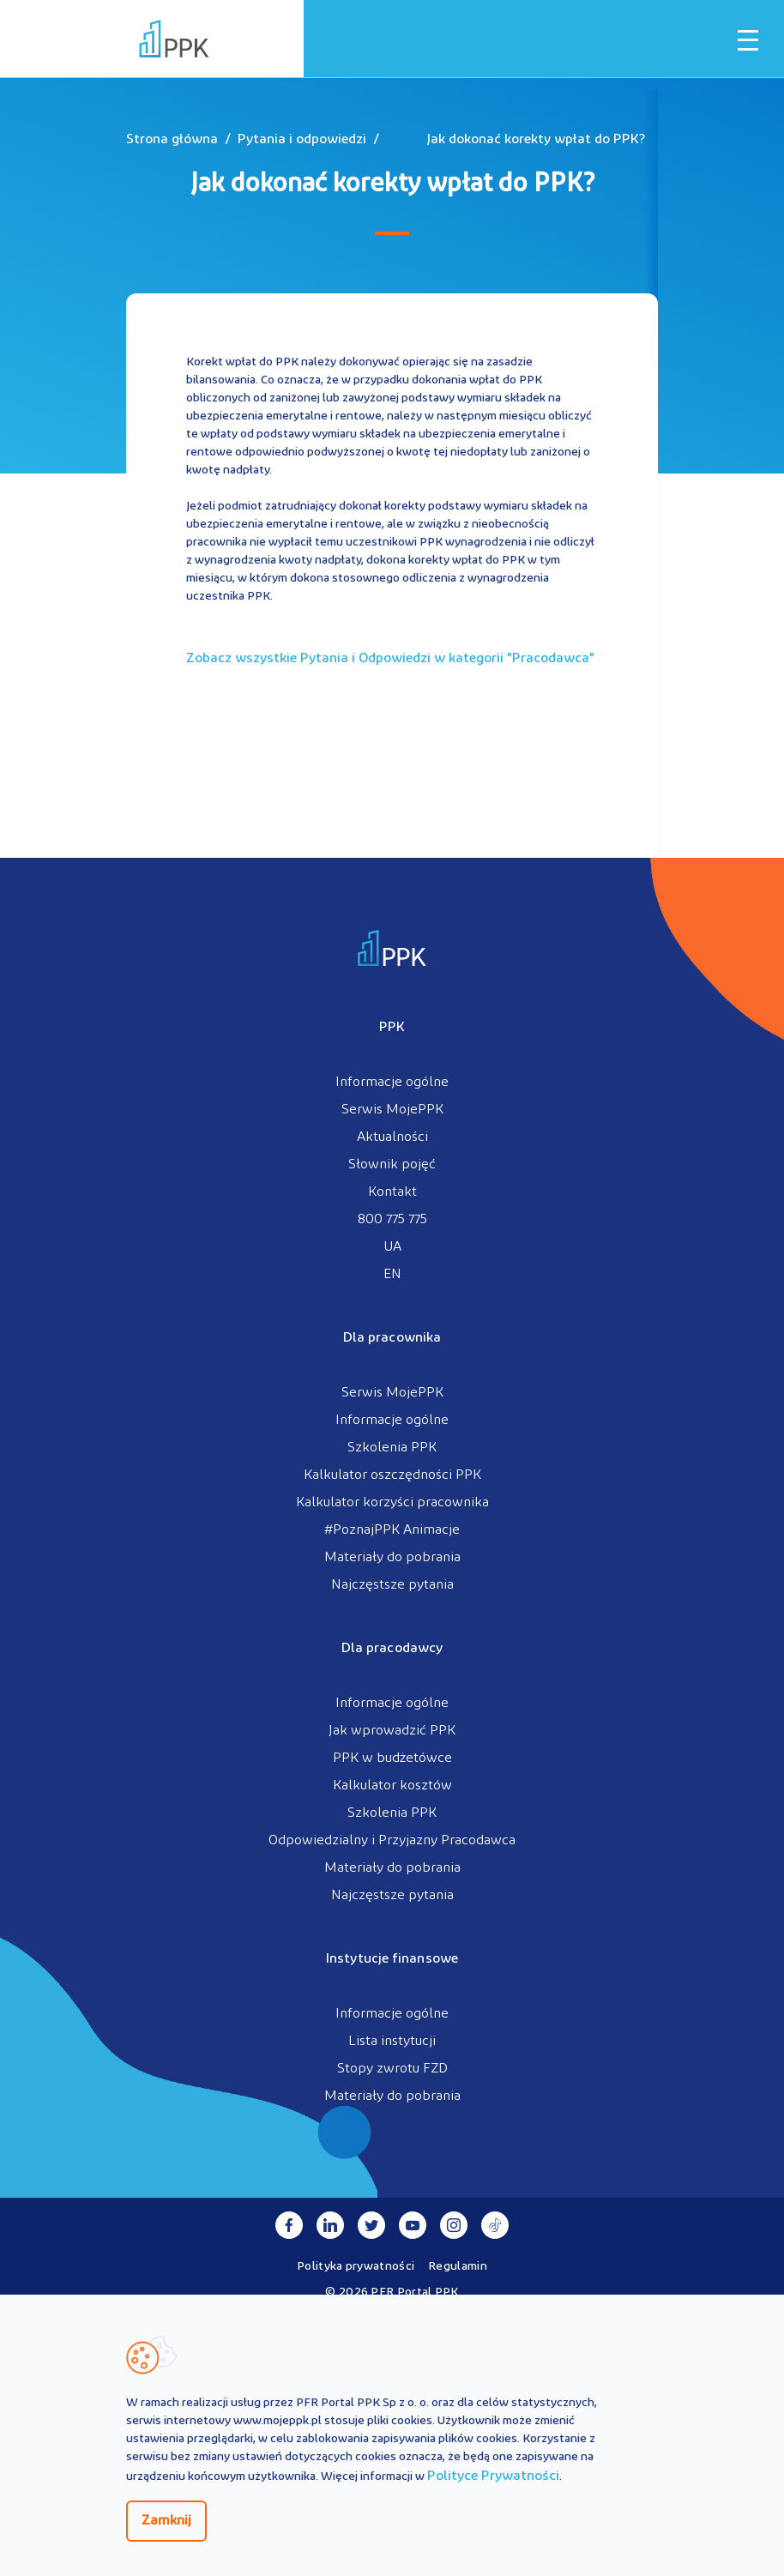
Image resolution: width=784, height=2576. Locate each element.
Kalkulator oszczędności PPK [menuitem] (392, 1475)
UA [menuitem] (392, 1247)
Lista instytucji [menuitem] (392, 2041)
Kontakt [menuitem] (392, 1192)
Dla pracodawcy (392, 1649)
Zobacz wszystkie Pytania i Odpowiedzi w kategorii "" (390, 659)
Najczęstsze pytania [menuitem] (392, 1585)
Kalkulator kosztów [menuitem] (392, 1786)
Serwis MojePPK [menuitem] (392, 1110)
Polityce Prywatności (493, 2476)
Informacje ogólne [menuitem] (392, 1082)
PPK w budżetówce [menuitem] (392, 1758)
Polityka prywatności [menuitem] (355, 2266)
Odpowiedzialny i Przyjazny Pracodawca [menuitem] (392, 1841)
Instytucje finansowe (392, 1959)
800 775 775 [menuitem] (392, 1220)
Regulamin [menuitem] (457, 2266)
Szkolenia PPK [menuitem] (392, 1448)
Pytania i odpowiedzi (302, 140)
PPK (392, 1028)
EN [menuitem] (392, 1275)
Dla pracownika (392, 1338)
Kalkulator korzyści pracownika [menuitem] (392, 1503)
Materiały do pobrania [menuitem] (392, 1558)
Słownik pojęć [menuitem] (392, 1165)
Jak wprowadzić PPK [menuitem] (392, 1731)
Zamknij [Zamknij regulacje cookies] (166, 2521)
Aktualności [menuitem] (392, 1137)
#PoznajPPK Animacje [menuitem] (392, 1530)
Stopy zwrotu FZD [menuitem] (392, 2069)
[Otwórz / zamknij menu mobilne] (748, 40)
